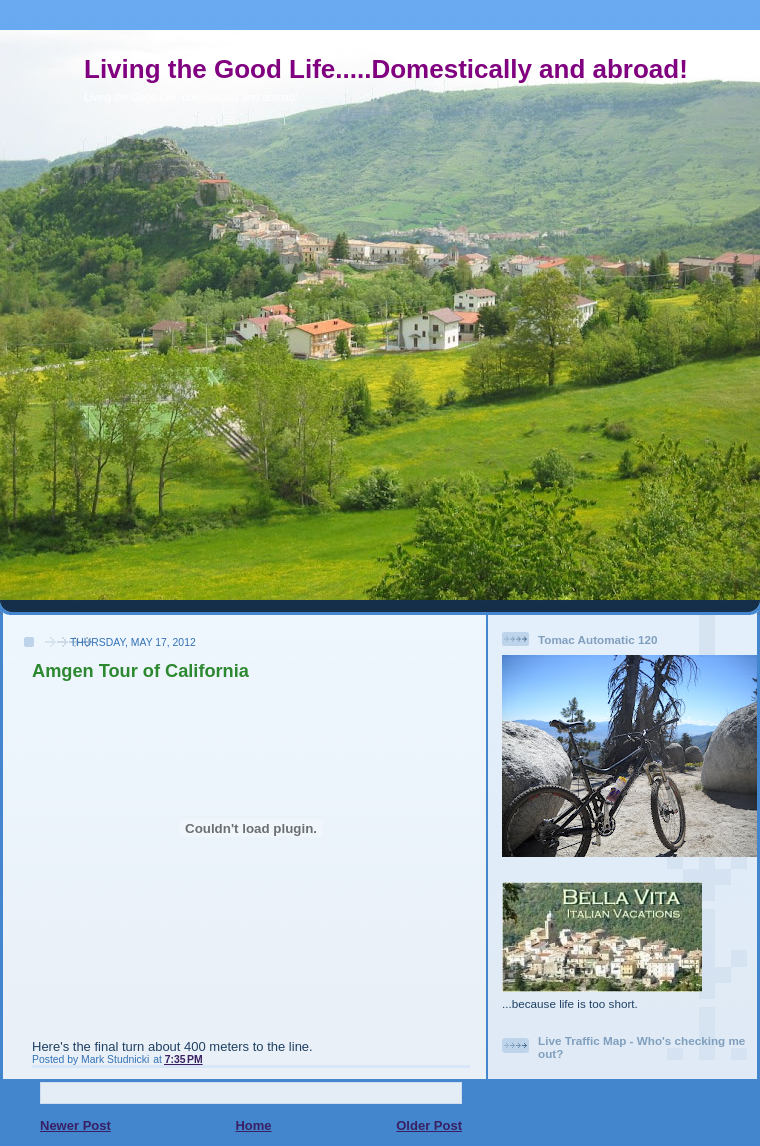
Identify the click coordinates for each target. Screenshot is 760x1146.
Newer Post (75, 1125)
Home (253, 1125)
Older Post (429, 1125)
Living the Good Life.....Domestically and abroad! (386, 69)
